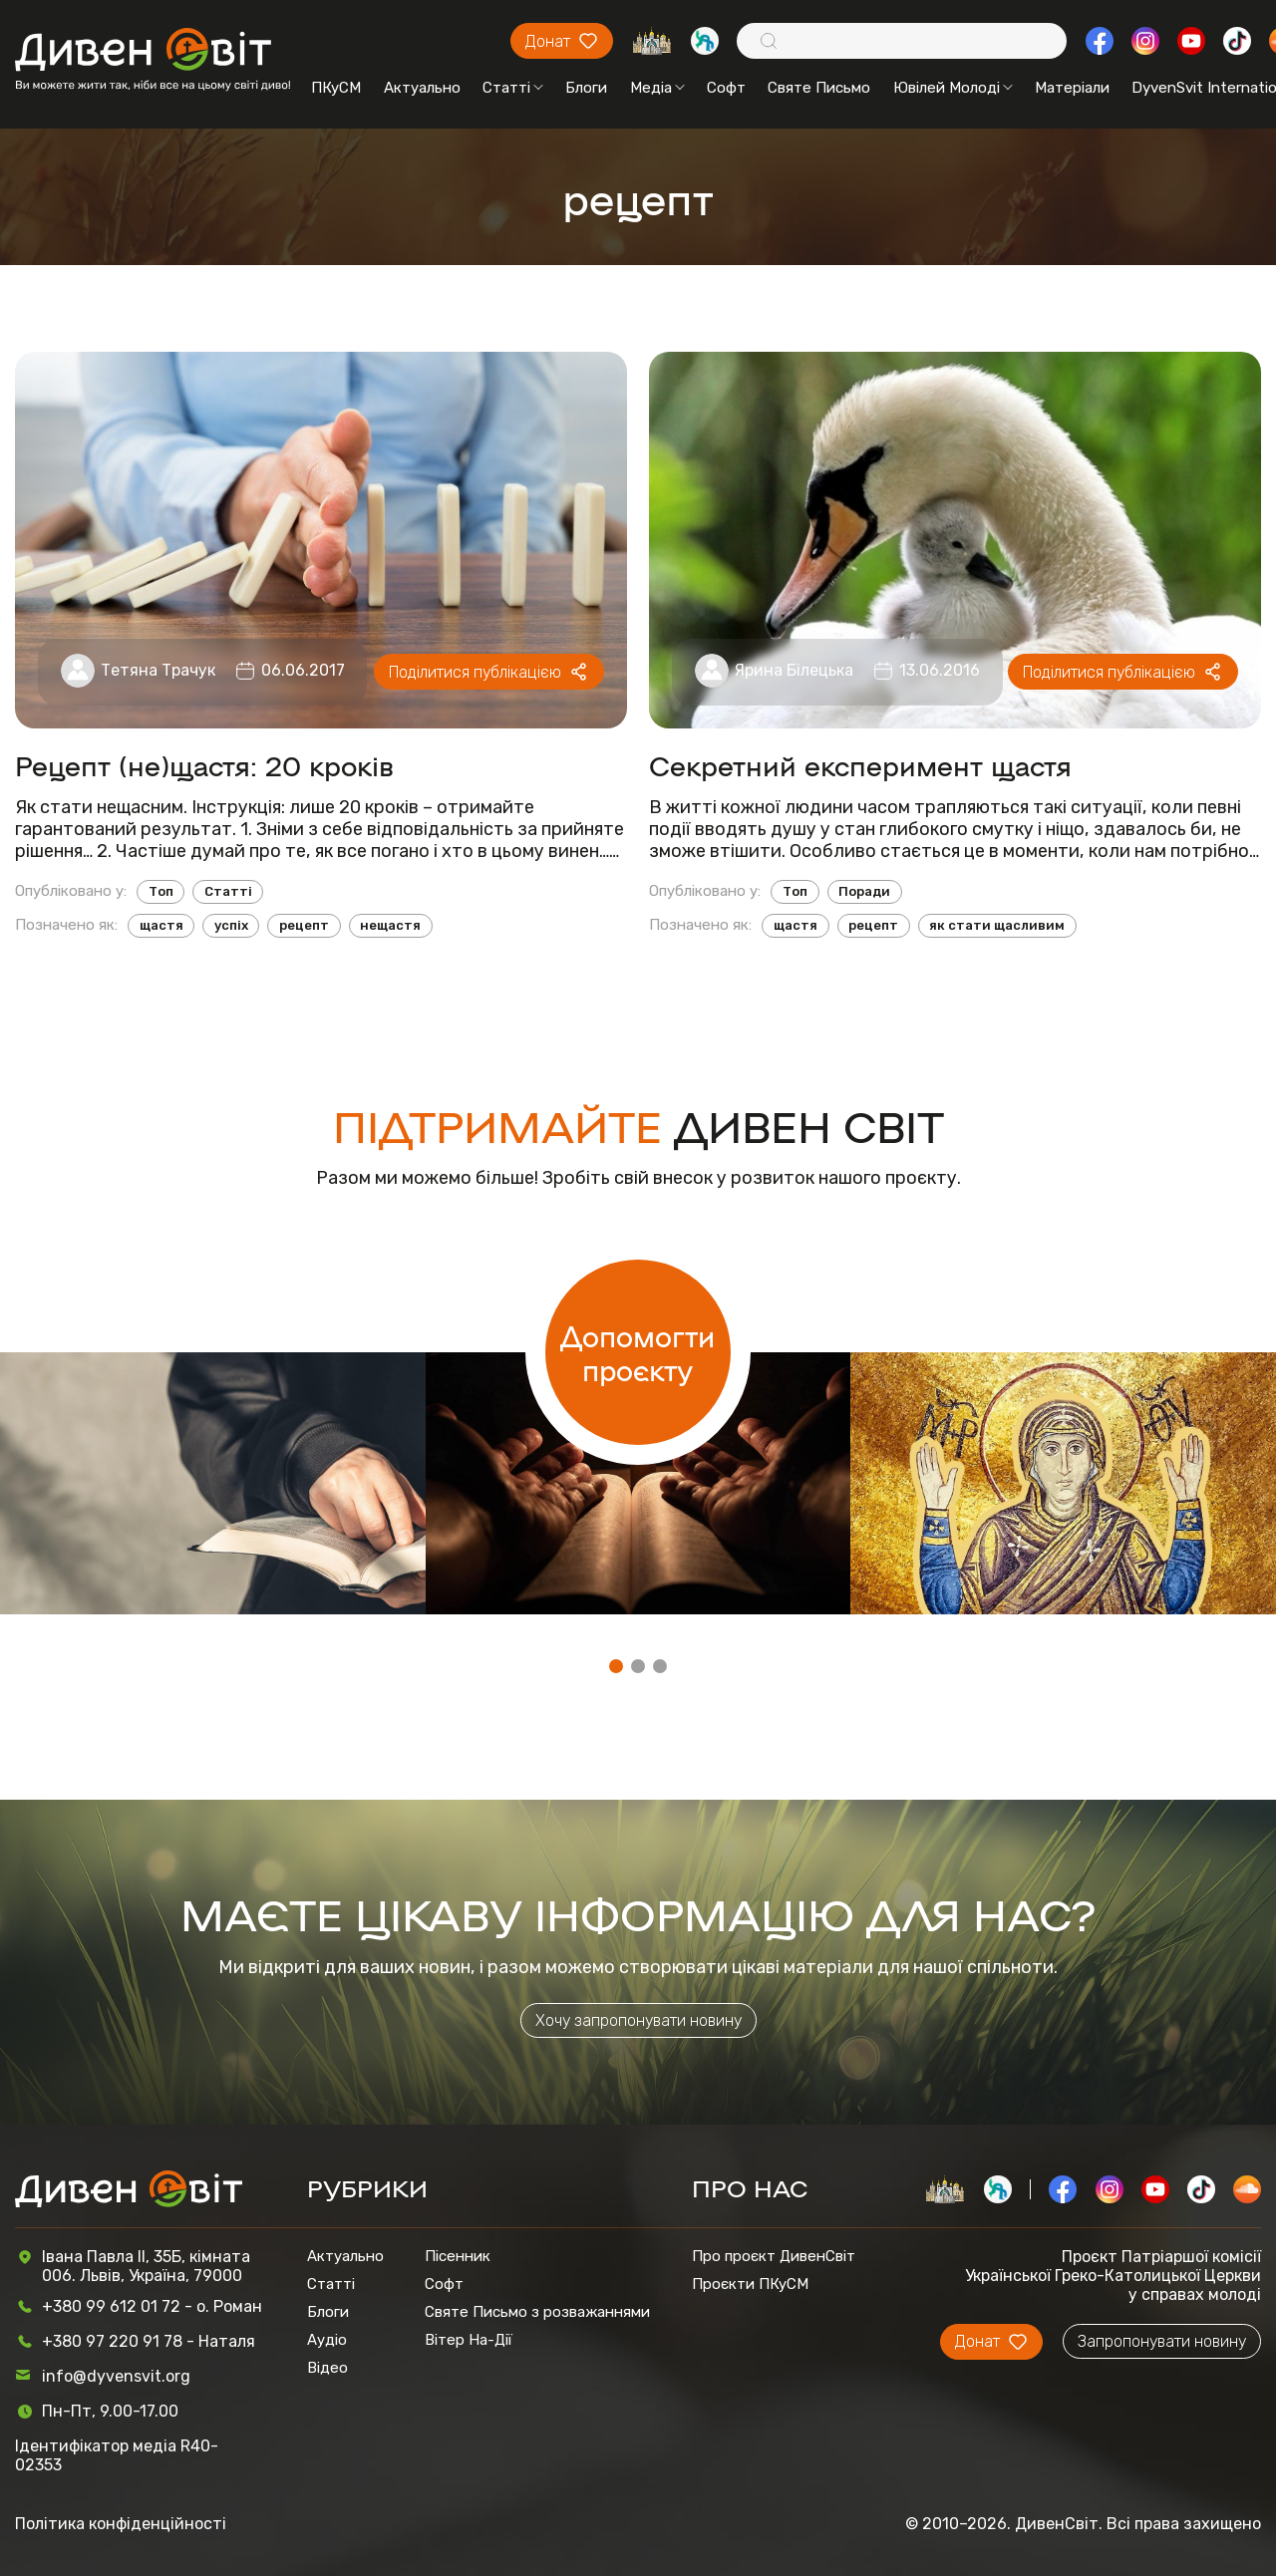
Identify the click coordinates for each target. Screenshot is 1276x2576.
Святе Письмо (819, 88)
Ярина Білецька (794, 670)
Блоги (586, 88)
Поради (864, 891)
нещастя (390, 925)
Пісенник (457, 2256)
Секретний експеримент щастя (860, 764)
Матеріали (1072, 88)
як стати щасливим (997, 925)
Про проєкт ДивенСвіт (773, 2256)
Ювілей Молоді (953, 88)
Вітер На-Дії (468, 2340)
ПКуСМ (336, 88)
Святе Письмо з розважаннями (537, 2312)
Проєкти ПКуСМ (750, 2284)
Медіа (657, 88)
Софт (726, 88)
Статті (512, 88)
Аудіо (327, 2340)
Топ (161, 891)
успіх (231, 925)
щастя (161, 925)
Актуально (422, 88)
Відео (327, 2368)
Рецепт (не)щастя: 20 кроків (204, 764)
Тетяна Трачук (158, 670)
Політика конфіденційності (120, 2523)
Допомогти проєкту (637, 1352)
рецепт (304, 925)
